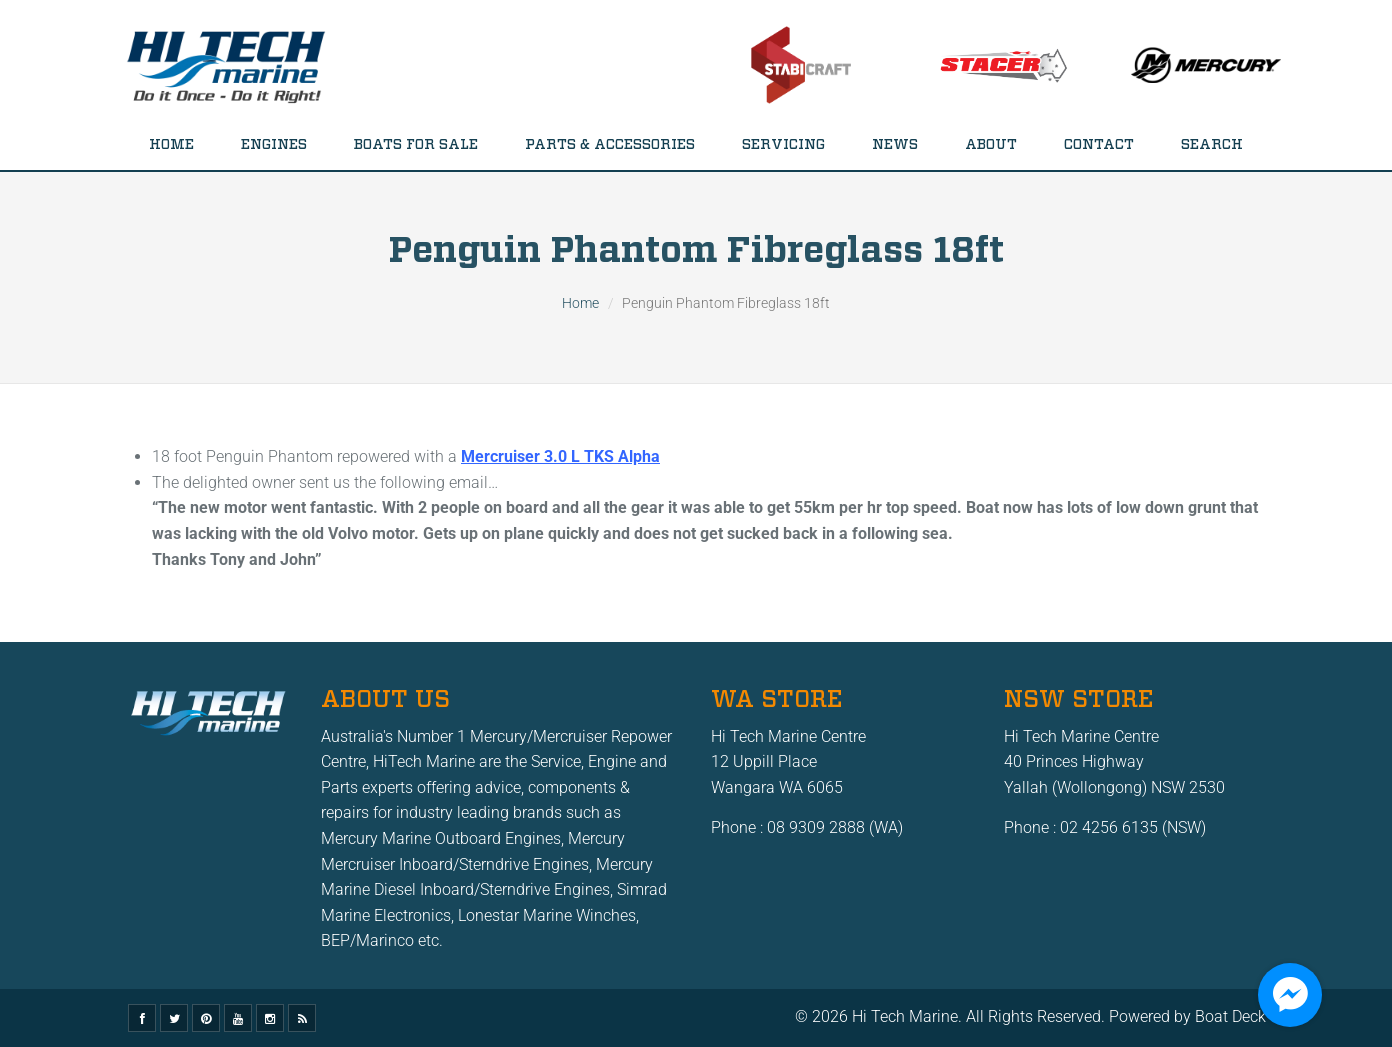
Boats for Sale (416, 145)
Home (171, 145)
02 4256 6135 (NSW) (1133, 827)
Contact (1099, 145)
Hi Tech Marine (905, 1016)
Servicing (783, 145)
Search (1212, 145)
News (895, 145)
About (991, 145)
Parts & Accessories (610, 145)
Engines (274, 145)
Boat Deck (1230, 1016)
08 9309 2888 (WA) (835, 827)
